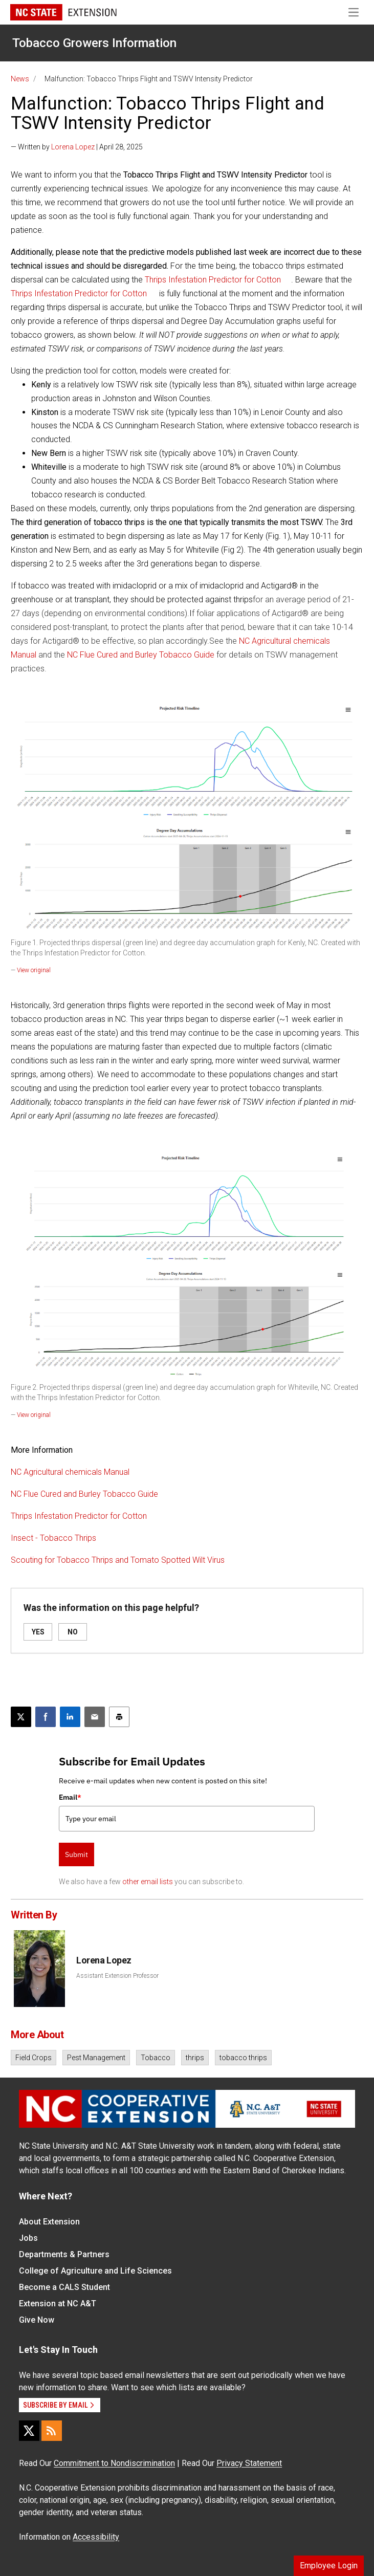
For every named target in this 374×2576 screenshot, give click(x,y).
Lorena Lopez (73, 147)
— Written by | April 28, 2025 (77, 147)
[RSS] (51, 2430)
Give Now (36, 2320)
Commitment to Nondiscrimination (114, 2463)
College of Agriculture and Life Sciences (95, 2271)
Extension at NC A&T (57, 2303)
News (20, 79)
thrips (195, 2058)
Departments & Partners (64, 2254)
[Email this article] (94, 1717)
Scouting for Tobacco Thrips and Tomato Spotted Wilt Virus (118, 1560)
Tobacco (155, 2058)
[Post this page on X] (21, 1717)
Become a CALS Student (64, 2287)
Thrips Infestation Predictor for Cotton (213, 280)
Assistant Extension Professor (117, 1975)
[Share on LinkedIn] (70, 1717)
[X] (29, 2430)
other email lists (147, 1882)
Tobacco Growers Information (94, 43)
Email (70, 1797)
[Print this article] (119, 1717)
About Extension (49, 2221)
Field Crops (33, 2058)
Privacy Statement (249, 2463)
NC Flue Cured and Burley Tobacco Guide (140, 655)
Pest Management (96, 2058)
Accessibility (96, 2537)
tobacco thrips (243, 2058)
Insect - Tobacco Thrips (53, 1538)
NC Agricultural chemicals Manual (70, 1472)
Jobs (28, 2238)
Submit (76, 1854)
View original (34, 970)
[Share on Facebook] (45, 1717)
